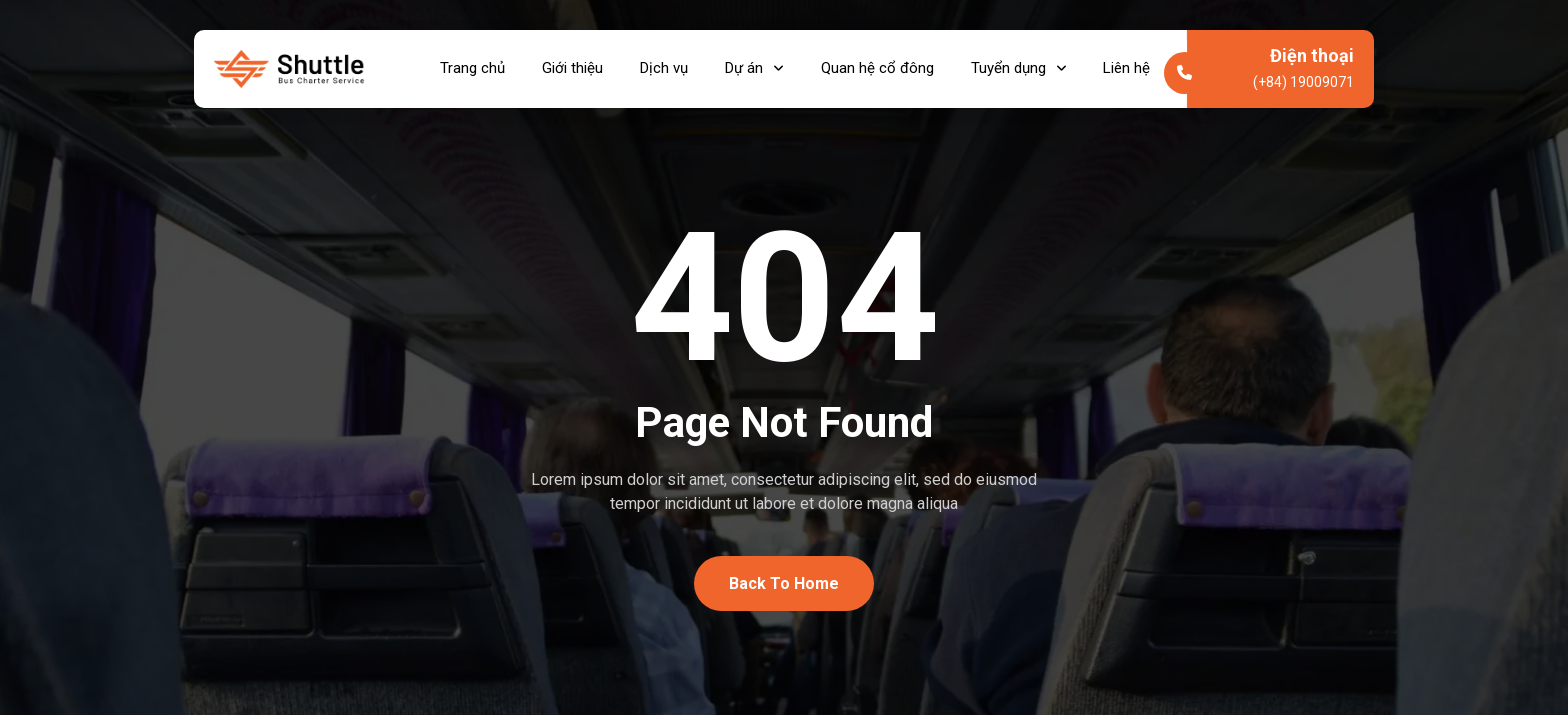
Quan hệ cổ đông (881, 71)
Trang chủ (464, 71)
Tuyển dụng (1026, 71)
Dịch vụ (662, 71)
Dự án (755, 71)
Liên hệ (1137, 71)
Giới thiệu (567, 71)
